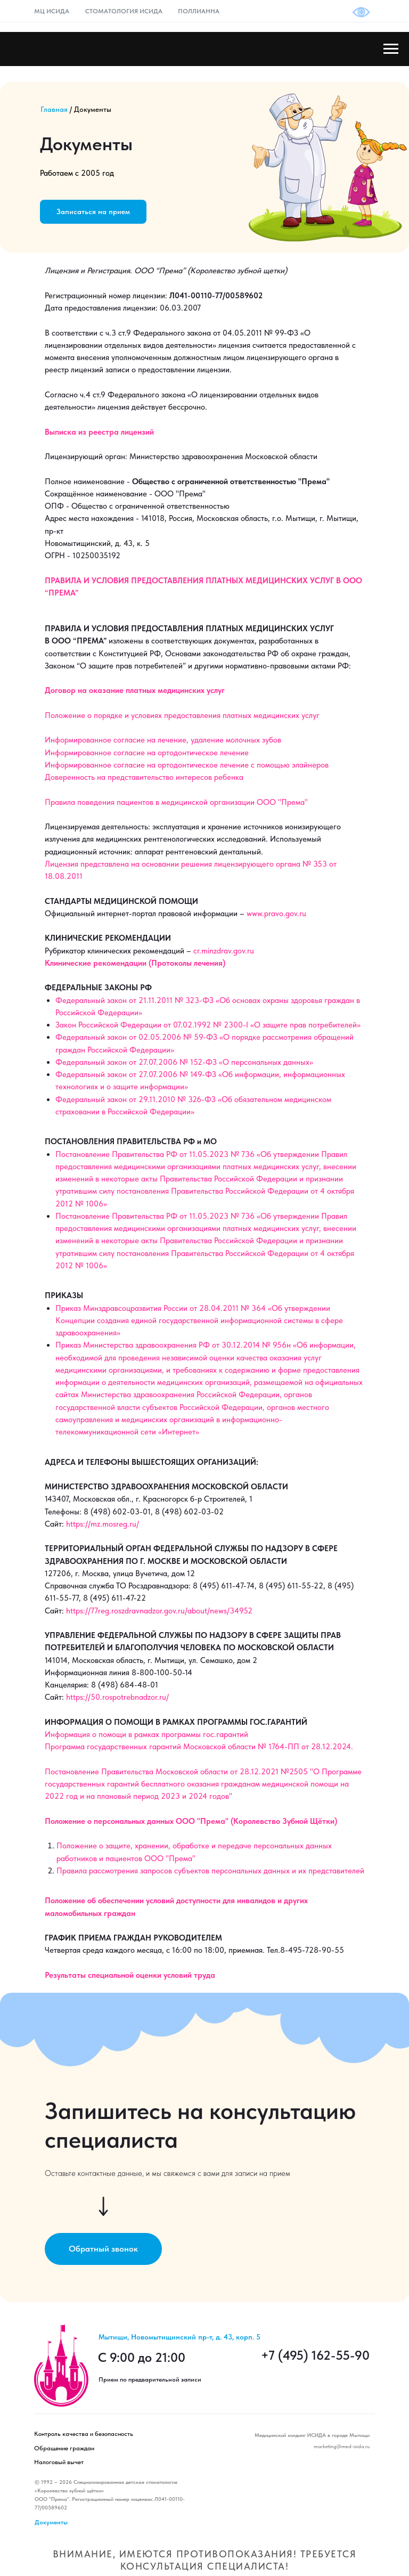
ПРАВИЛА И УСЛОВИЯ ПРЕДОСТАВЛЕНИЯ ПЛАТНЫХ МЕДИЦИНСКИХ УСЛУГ (189, 580)
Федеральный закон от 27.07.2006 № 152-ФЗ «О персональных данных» (184, 1062)
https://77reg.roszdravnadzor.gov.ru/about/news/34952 (159, 1611)
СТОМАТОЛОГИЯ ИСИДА (123, 11)
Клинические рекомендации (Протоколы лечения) (135, 963)
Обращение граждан (64, 2448)
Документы (51, 2522)
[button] (93, 212)
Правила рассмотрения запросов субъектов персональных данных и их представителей (210, 1871)
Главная (54, 109)
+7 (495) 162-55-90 (315, 2355)
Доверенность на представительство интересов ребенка (144, 777)
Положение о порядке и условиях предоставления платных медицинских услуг (182, 715)
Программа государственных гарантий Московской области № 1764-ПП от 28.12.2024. (199, 1746)
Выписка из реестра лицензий (99, 432)
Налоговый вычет (59, 2462)
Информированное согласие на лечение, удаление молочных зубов (163, 740)
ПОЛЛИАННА (198, 11)
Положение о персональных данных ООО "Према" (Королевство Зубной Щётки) (191, 1821)
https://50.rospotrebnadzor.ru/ (117, 1697)
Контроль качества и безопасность (83, 2434)
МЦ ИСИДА (51, 11)
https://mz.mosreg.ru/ (102, 1524)
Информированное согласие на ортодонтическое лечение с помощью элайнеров (187, 765)
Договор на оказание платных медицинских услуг (135, 690)
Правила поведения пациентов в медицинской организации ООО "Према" (176, 802)
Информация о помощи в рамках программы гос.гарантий (146, 1734)
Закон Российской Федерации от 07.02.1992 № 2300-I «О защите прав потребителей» (208, 1025)
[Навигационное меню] (390, 49)
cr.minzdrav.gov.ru (223, 951)
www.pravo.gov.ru (276, 913)
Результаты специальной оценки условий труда (130, 1975)
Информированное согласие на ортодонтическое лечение (147, 752)
